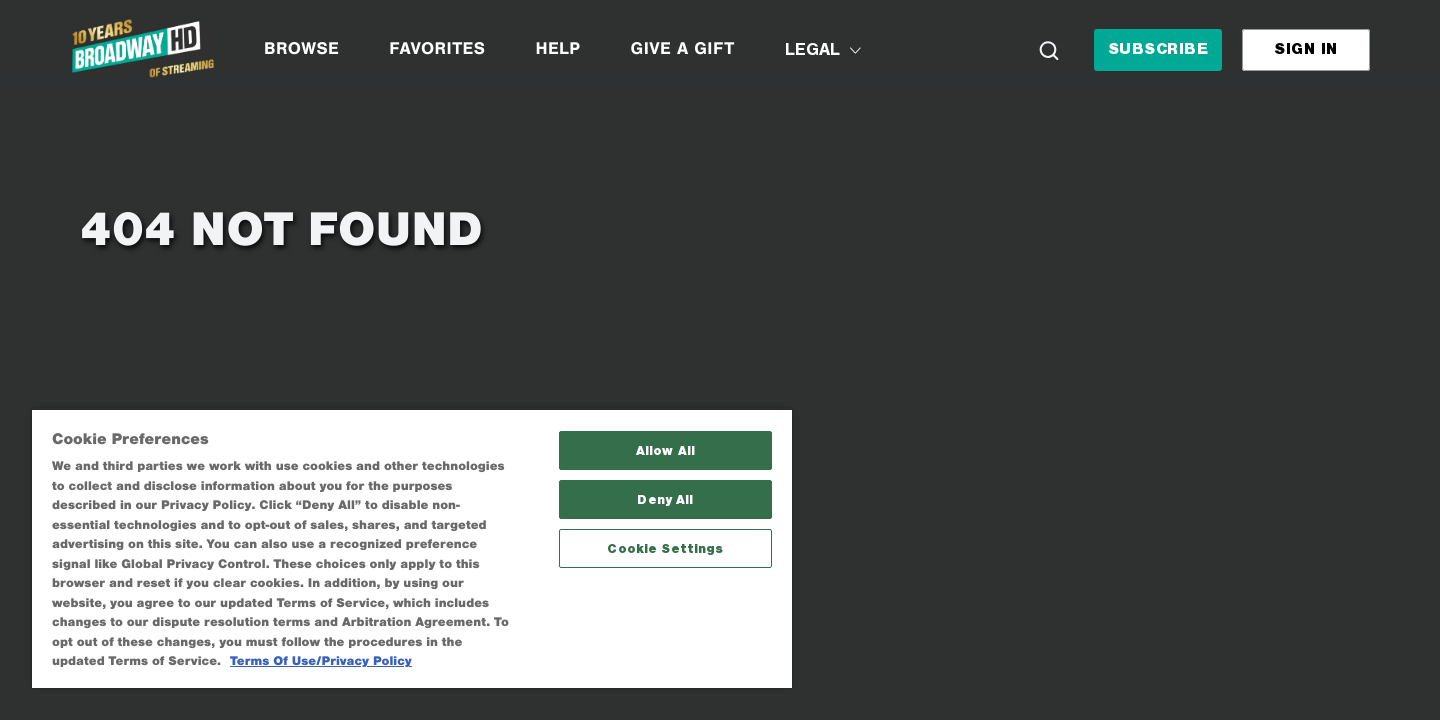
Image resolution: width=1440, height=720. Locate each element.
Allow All (665, 450)
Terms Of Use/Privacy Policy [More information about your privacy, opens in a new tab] (321, 661)
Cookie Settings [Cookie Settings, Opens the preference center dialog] (665, 548)
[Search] (1049, 50)
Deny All (665, 499)
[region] (412, 548)
